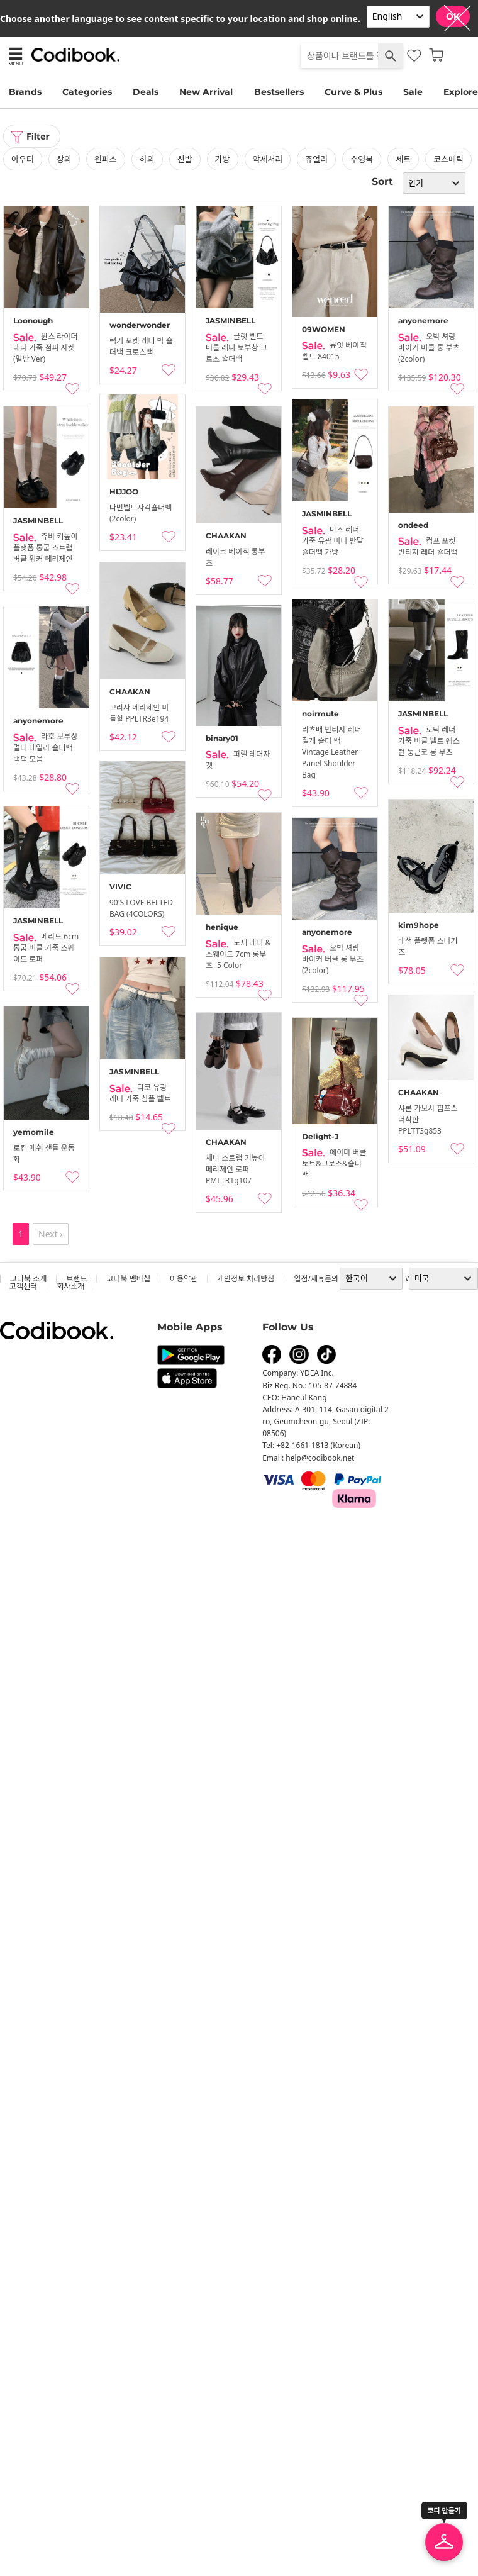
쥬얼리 (316, 159)
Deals (145, 92)
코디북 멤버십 (128, 1278)
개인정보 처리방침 (245, 1278)
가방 (222, 159)
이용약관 (183, 1278)
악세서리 (268, 159)
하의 (147, 159)
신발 (184, 159)
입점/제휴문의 (316, 1278)
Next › (50, 1234)
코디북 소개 (28, 1278)
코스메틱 (448, 159)
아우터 (22, 159)
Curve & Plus (353, 92)
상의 (64, 159)
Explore (460, 92)
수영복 (361, 159)
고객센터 (23, 1286)
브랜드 (76, 1278)
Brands (25, 92)
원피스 (105, 159)
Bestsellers (279, 92)
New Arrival (206, 92)
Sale (413, 92)
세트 (403, 159)
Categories (87, 92)
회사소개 (70, 1286)
